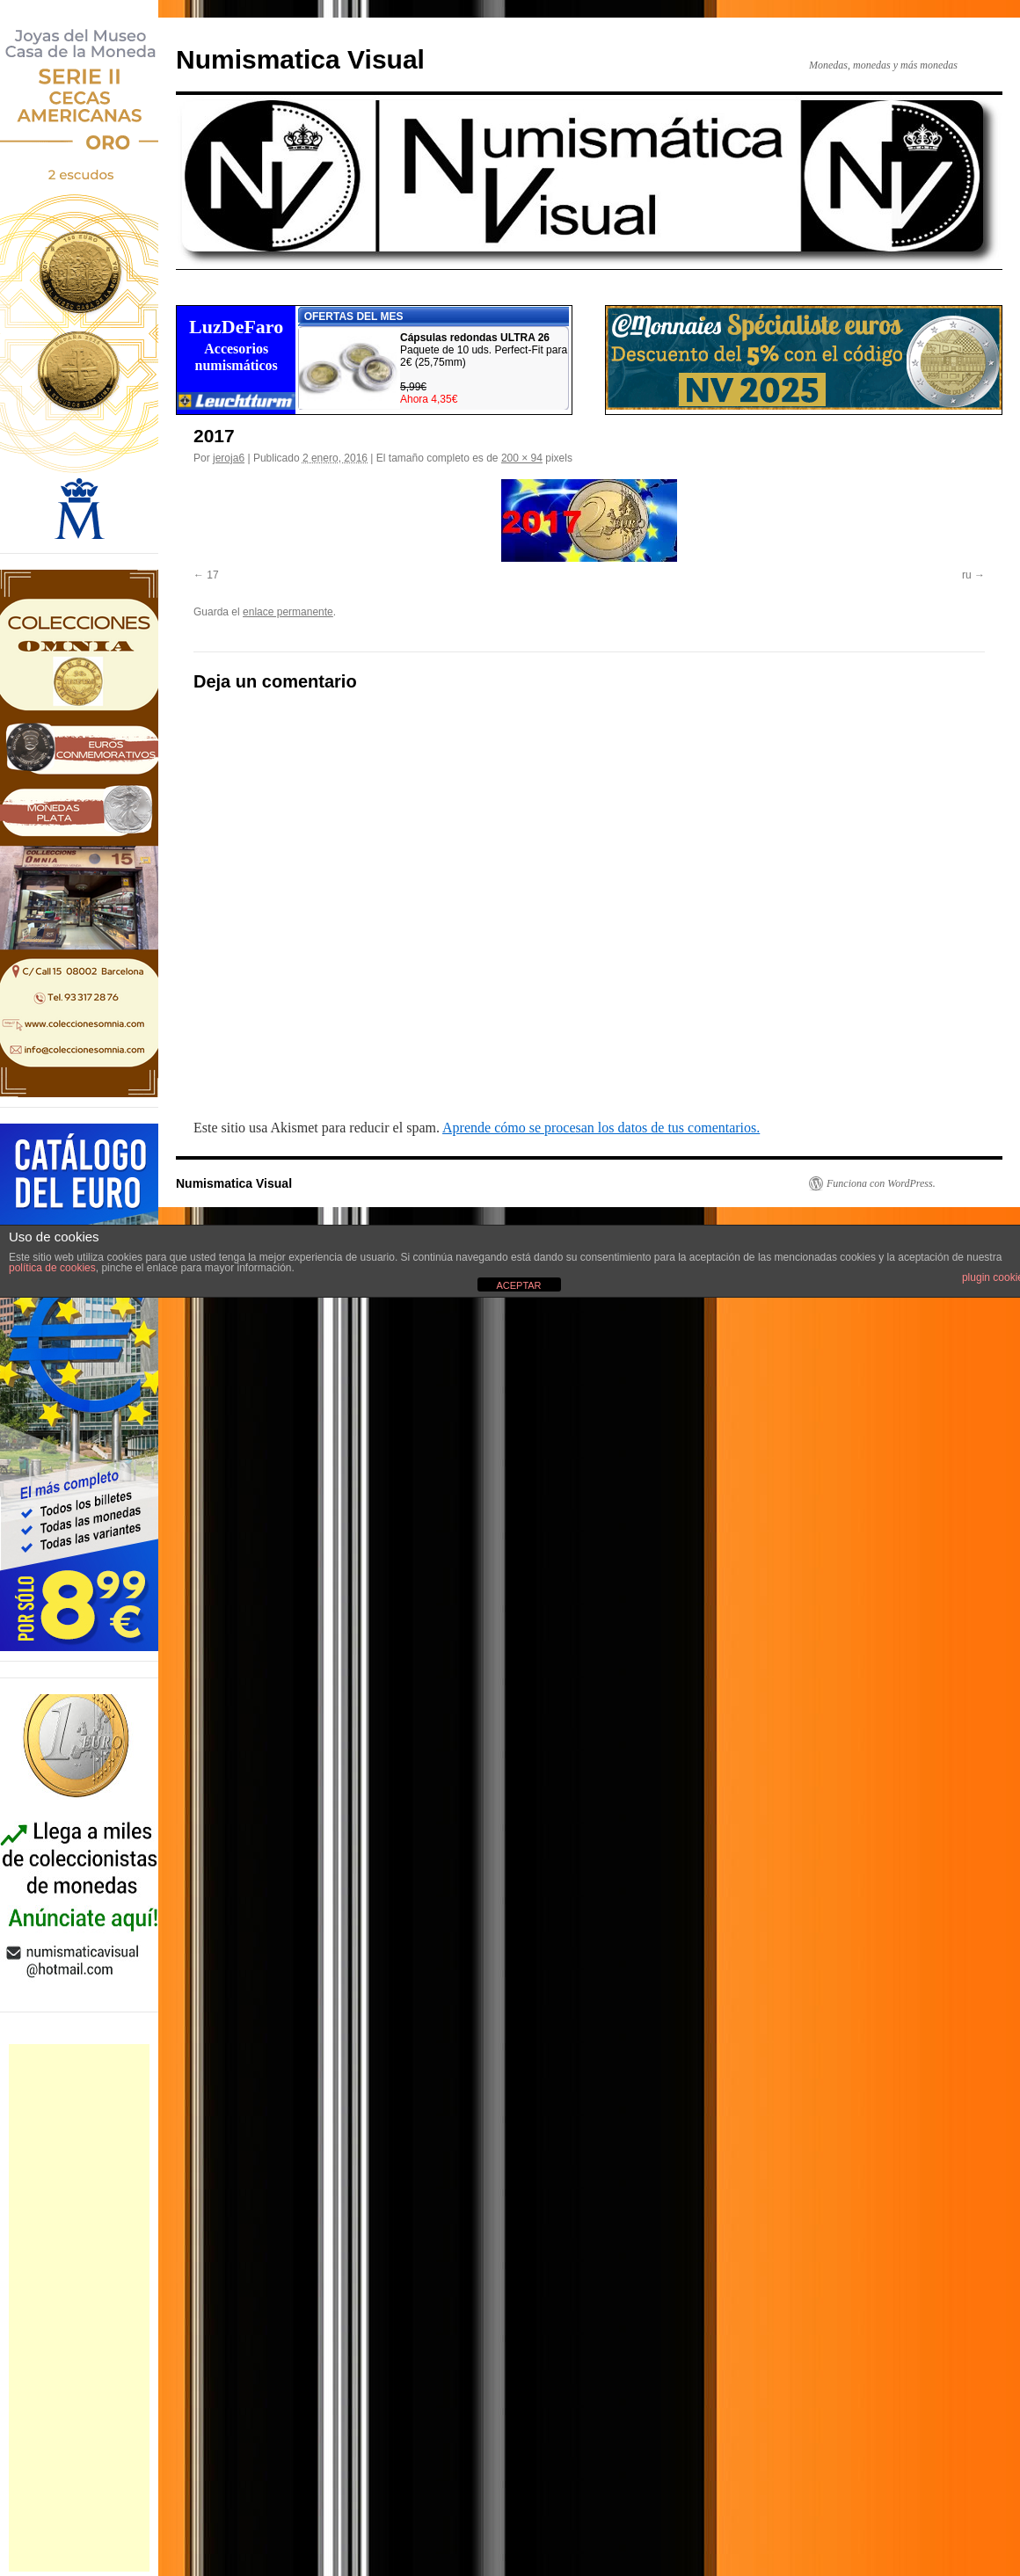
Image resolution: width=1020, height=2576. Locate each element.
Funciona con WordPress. (881, 1183)
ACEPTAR (518, 1285)
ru (967, 575)
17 (212, 575)
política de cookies (52, 1268)
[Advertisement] (79, 2308)
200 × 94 (522, 458)
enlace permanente (288, 612)
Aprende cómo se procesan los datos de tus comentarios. (601, 1127)
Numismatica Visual (300, 59)
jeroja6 (228, 458)
